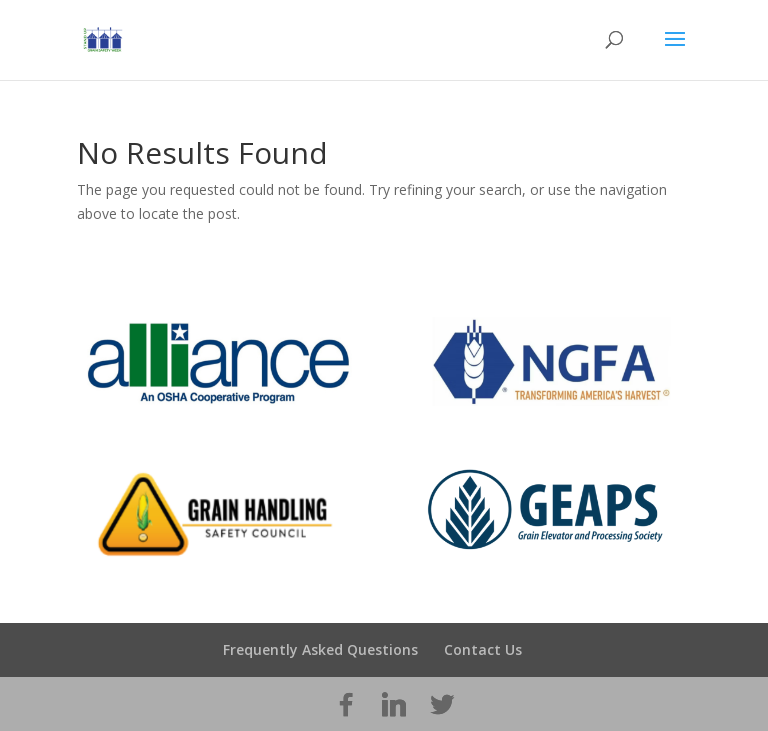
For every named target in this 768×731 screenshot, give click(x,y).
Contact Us (483, 649)
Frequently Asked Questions (320, 649)
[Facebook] (346, 705)
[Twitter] (442, 705)
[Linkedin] (394, 705)
